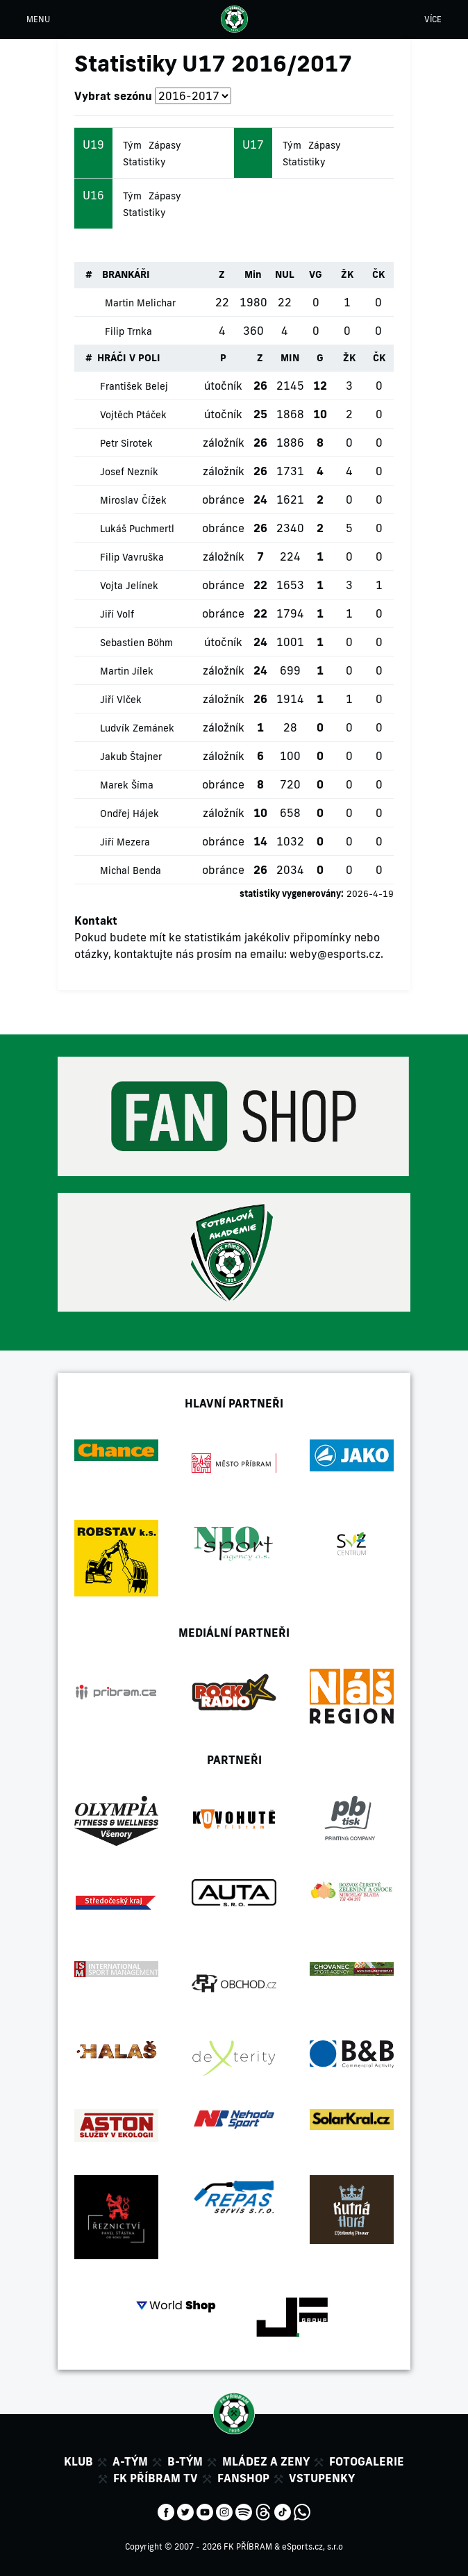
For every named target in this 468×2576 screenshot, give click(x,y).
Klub (78, 2461)
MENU (38, 19)
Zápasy (165, 145)
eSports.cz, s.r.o (312, 2546)
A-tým (130, 2461)
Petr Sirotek (126, 443)
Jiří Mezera (125, 842)
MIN (290, 358)
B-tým (185, 2461)
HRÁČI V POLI (128, 358)
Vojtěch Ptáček (133, 414)
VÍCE (433, 19)
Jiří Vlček (121, 699)
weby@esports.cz (335, 954)
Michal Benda (130, 870)
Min (253, 274)
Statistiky (144, 162)
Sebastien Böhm (136, 642)
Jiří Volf (117, 614)
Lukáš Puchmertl (137, 528)
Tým (132, 145)
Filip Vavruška (132, 557)
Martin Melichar (140, 303)
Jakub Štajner (131, 756)
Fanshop (243, 2478)
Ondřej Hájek (129, 813)
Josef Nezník (129, 471)
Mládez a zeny (266, 2461)
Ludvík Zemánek (137, 728)
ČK (378, 274)
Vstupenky (322, 2478)
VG (315, 274)
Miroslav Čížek (133, 500)
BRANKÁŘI (126, 274)
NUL (284, 274)
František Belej (134, 386)
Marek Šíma (126, 785)
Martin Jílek (126, 671)
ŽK (347, 274)
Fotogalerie (366, 2461)
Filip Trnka (128, 331)
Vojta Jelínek (129, 585)
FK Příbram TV (155, 2478)
